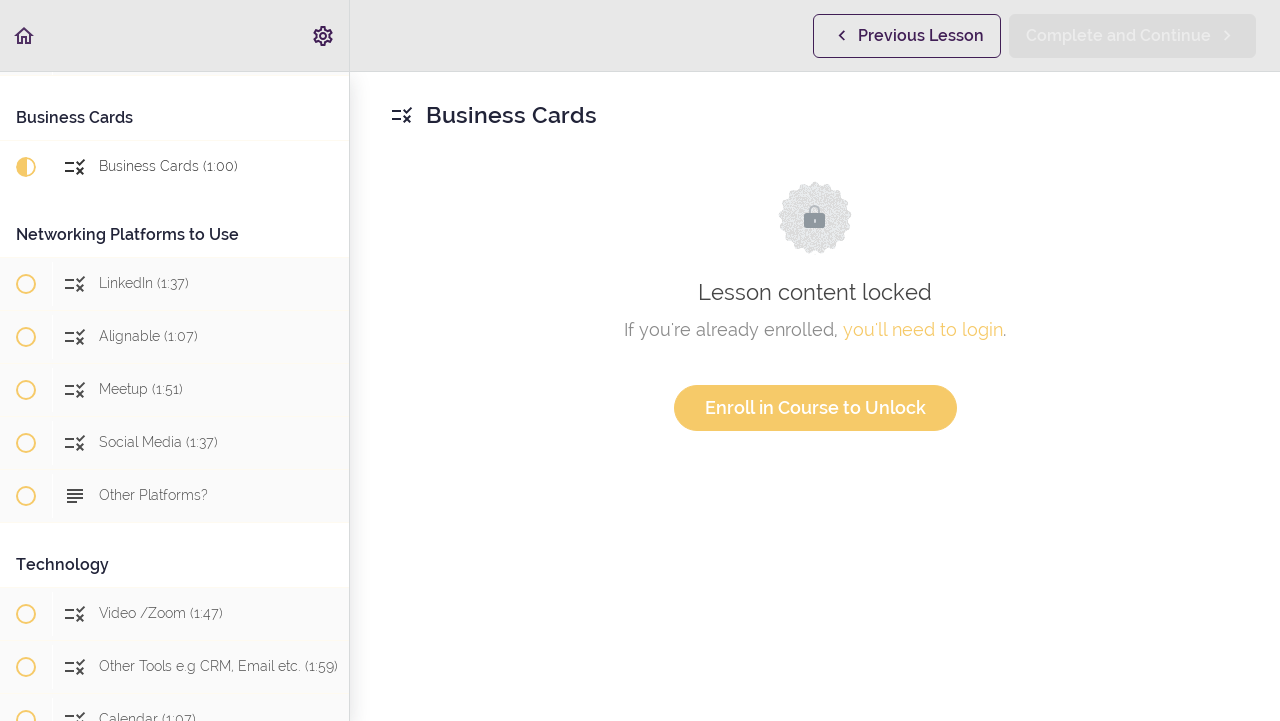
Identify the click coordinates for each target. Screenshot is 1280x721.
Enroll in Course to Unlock (815, 407)
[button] (25, 35)
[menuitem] (324, 35)
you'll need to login (923, 329)
